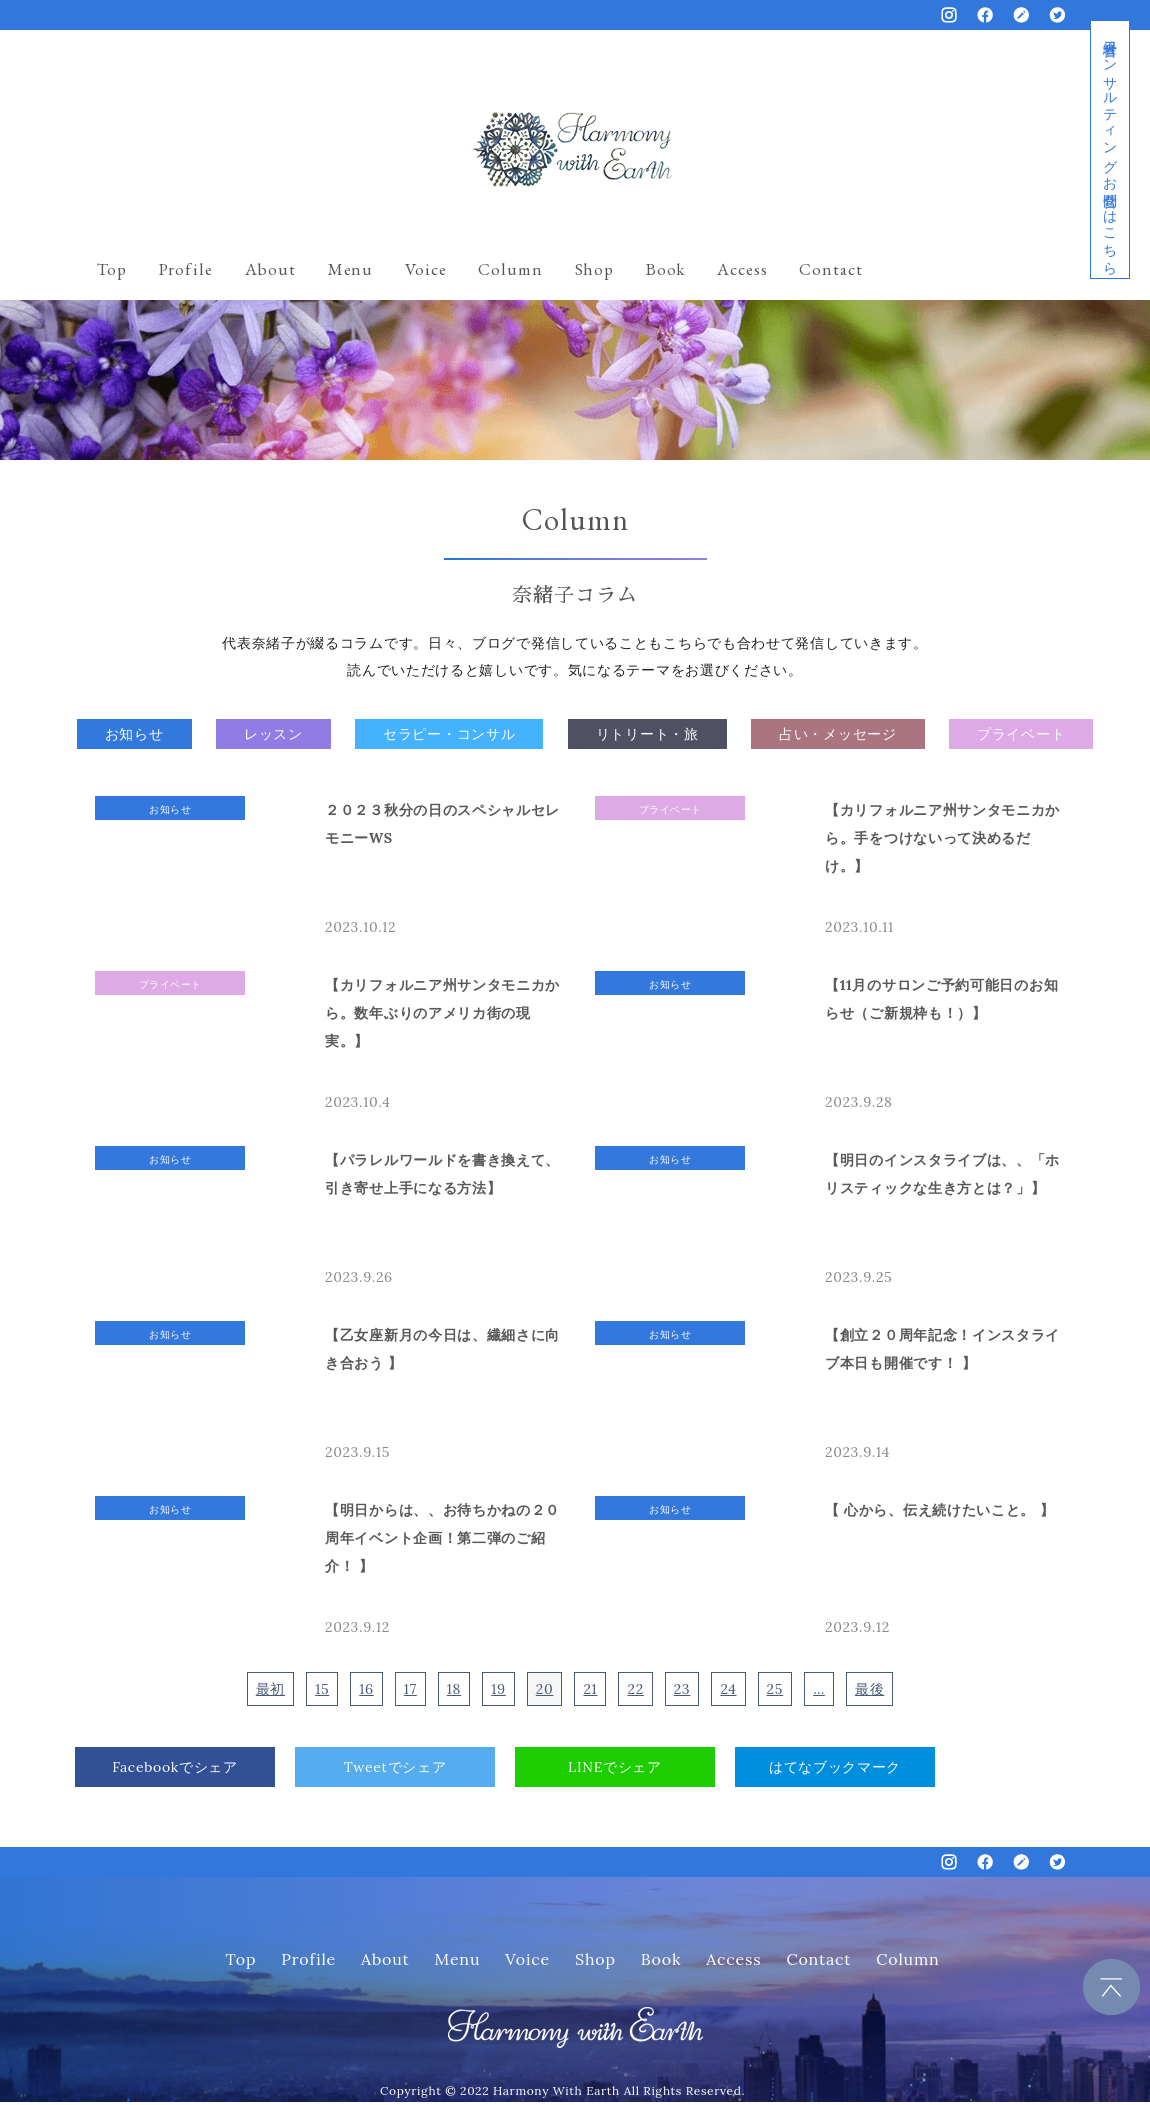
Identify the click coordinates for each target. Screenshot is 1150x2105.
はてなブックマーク (835, 1767)
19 (498, 1689)
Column (510, 269)
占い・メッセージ (838, 734)
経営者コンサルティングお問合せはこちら (1110, 149)
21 (590, 1689)
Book (665, 269)
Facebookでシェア (175, 1767)
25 (775, 1689)
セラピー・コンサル (449, 734)
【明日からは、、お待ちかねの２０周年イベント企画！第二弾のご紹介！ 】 (442, 1538)
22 (635, 1689)
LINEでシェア (615, 1767)
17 (410, 1689)
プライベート (1021, 734)
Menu (350, 269)
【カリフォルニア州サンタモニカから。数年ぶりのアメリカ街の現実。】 (442, 1013)
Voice (425, 269)
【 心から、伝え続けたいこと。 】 (939, 1510)
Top (112, 269)
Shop (594, 269)
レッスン (273, 734)
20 (545, 1689)
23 (682, 1689)
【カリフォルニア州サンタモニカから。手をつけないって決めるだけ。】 (942, 838)
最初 (270, 1689)
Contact (830, 269)
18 (454, 1689)
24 (728, 1689)
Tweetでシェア (395, 1767)
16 (366, 1689)
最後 (869, 1689)
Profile (186, 269)
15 (322, 1689)
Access (742, 269)
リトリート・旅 (647, 734)
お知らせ (134, 734)
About (270, 269)
